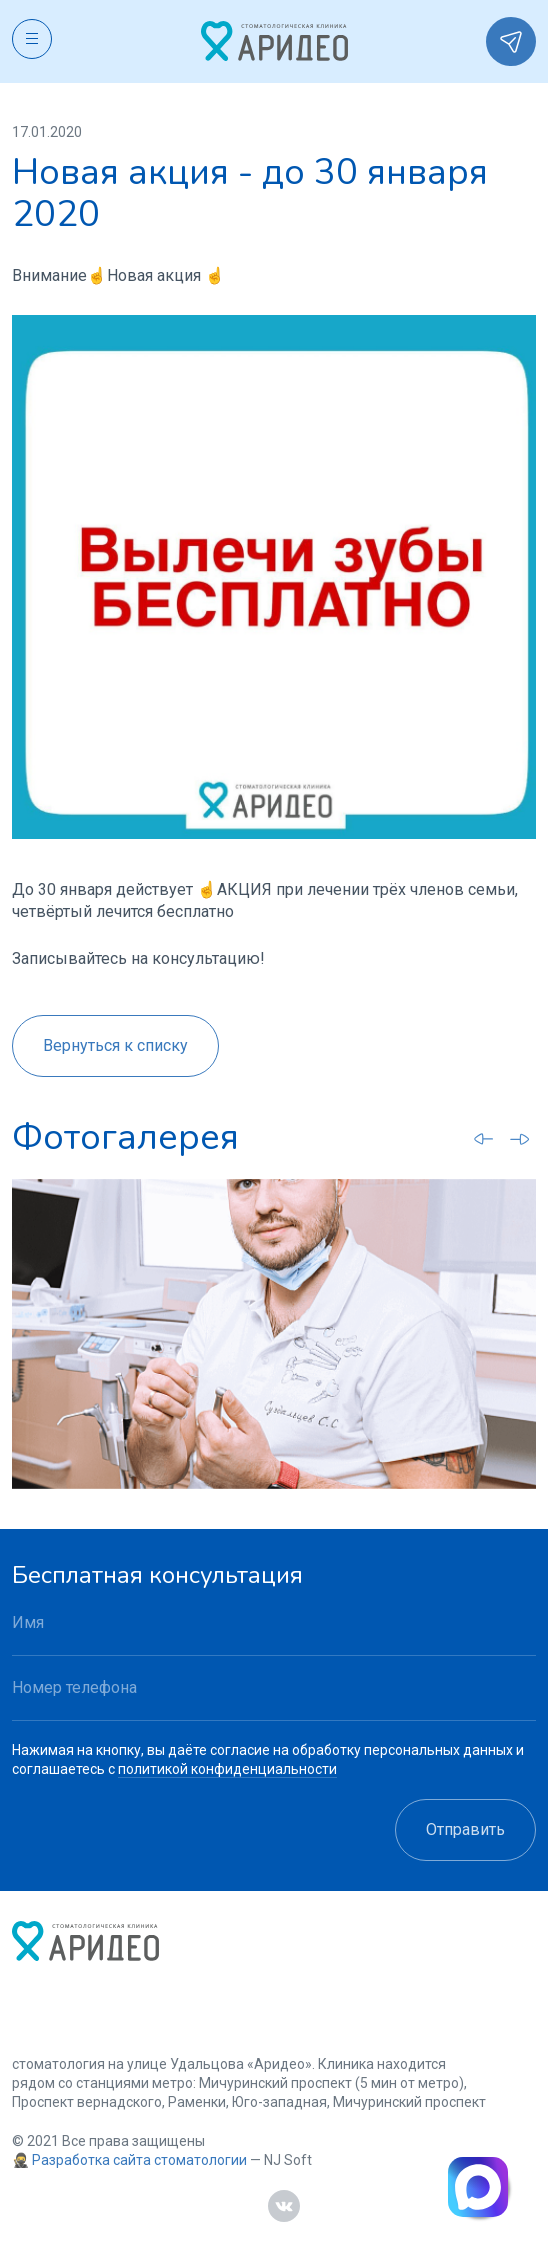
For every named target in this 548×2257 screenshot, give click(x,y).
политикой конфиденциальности (227, 1769)
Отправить (465, 1829)
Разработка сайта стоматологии (139, 2160)
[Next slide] (520, 1139)
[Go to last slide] (484, 1138)
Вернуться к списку (115, 1045)
